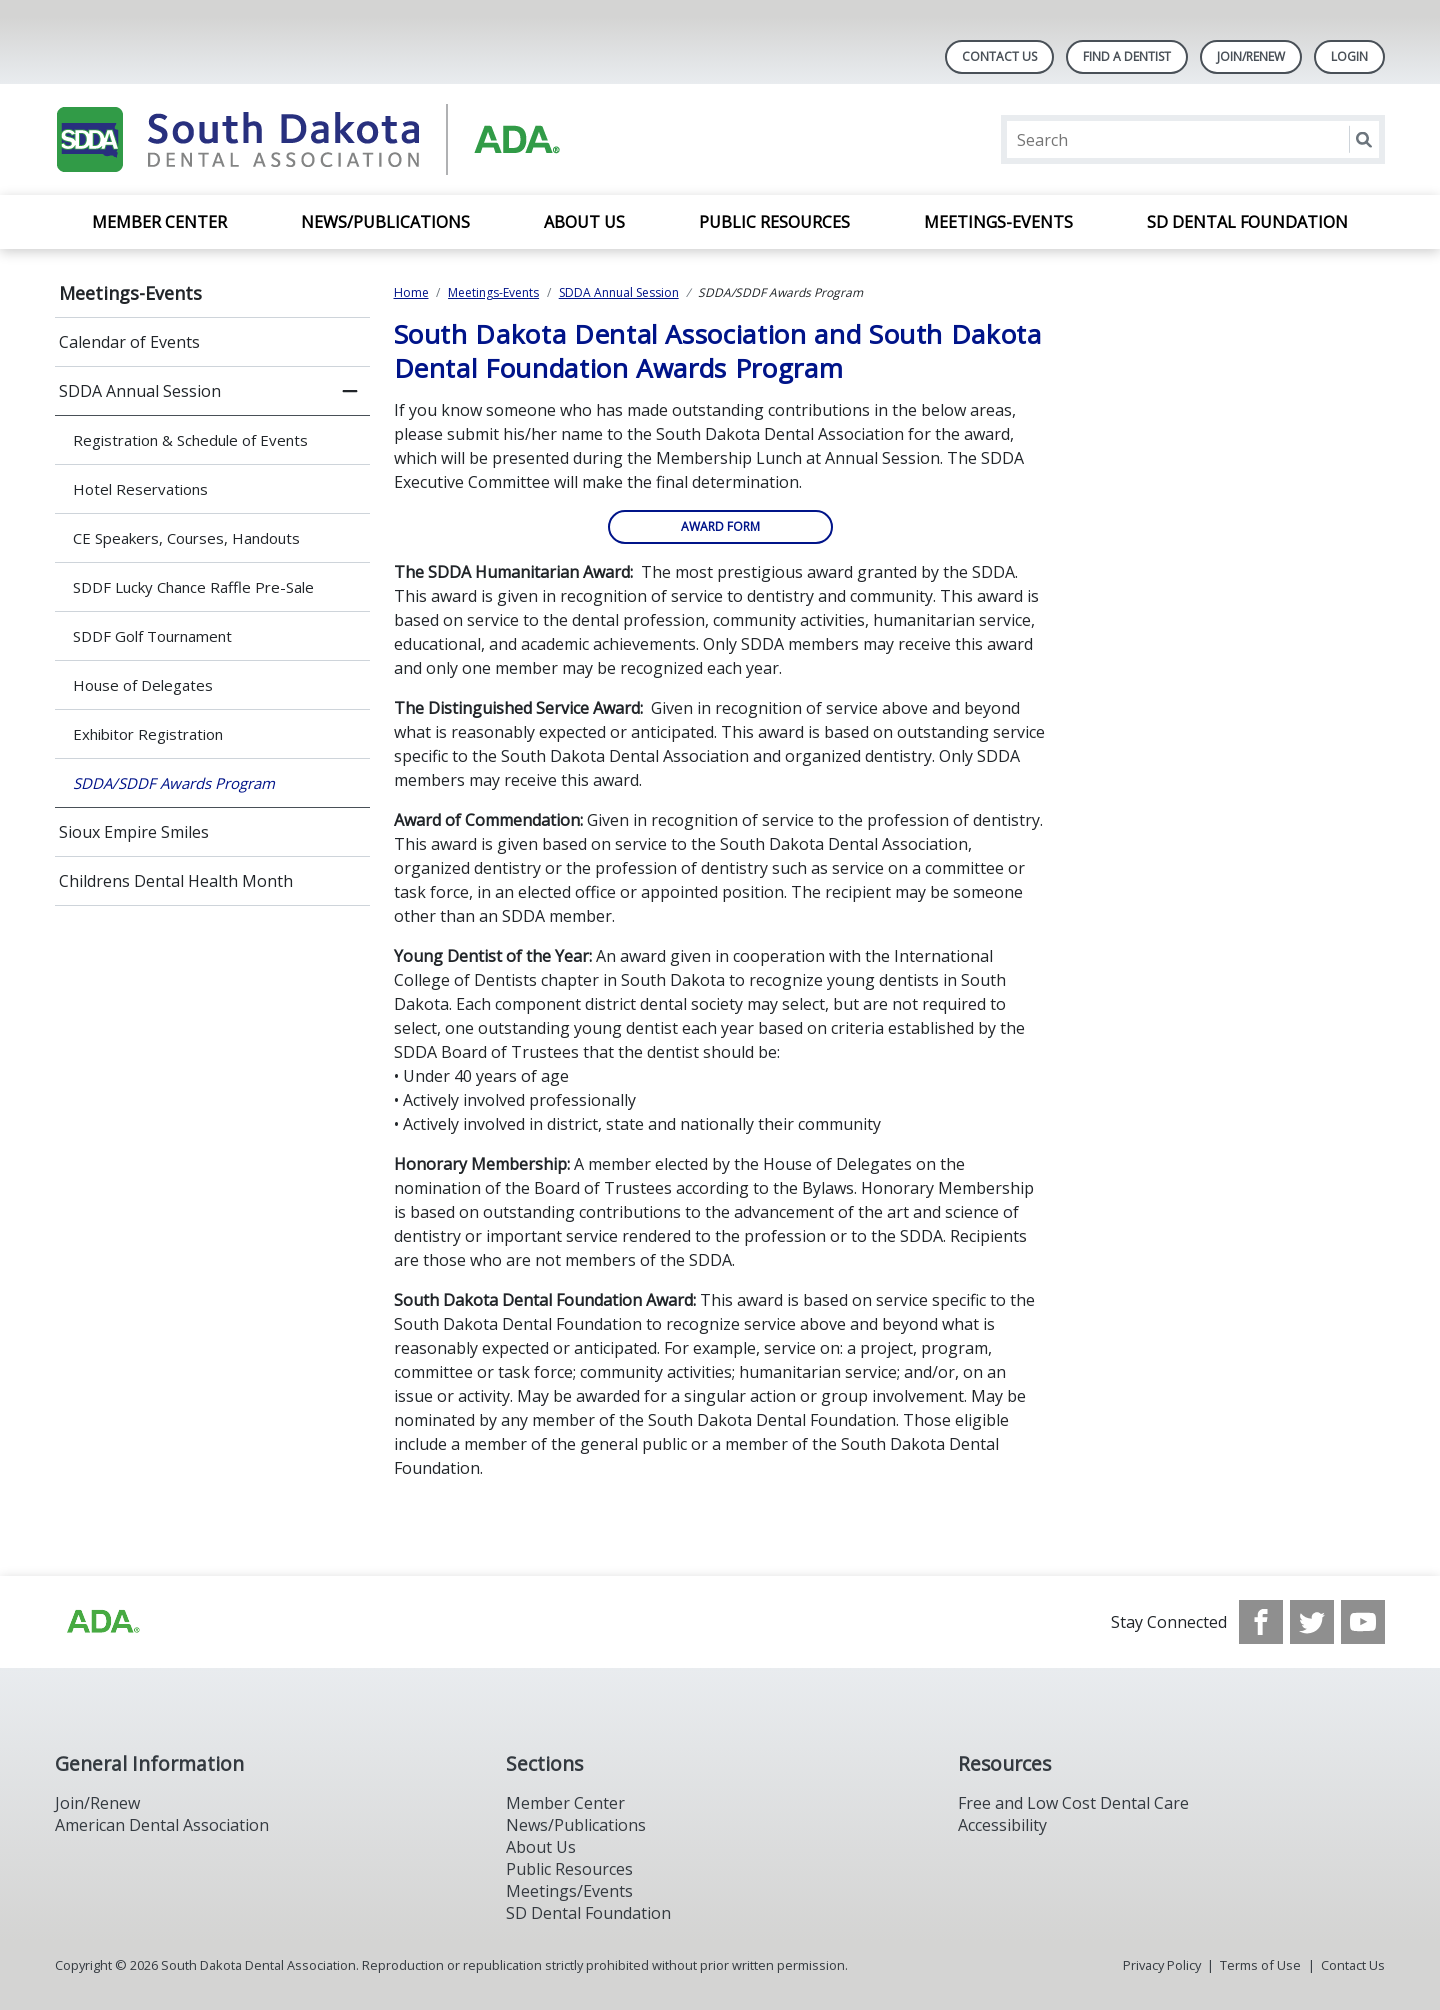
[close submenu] (350, 391)
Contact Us (999, 56)
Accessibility (1002, 1825)
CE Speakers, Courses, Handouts (186, 538)
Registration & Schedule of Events (190, 440)
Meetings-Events (998, 222)
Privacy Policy (1162, 1965)
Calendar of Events (129, 342)
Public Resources (774, 222)
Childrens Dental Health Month (176, 881)
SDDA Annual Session (140, 391)
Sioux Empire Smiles (134, 832)
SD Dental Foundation (1247, 222)
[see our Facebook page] (1261, 1622)
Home (411, 292)
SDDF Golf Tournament (152, 636)
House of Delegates (143, 685)
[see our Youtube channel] (1363, 1622)
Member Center (159, 222)
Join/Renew (1251, 56)
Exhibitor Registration (148, 734)
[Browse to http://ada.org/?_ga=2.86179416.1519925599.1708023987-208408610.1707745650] (102, 1622)
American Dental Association (162, 1825)
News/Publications (385, 222)
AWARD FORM (720, 526)
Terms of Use (1260, 1965)
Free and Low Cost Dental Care (1073, 1803)
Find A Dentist (1127, 56)
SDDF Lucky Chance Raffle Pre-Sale (193, 587)
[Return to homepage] (313, 139)
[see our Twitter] (1312, 1622)
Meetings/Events (569, 1891)
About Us (584, 222)
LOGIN (1349, 56)
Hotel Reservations (140, 489)
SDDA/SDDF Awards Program (174, 783)
